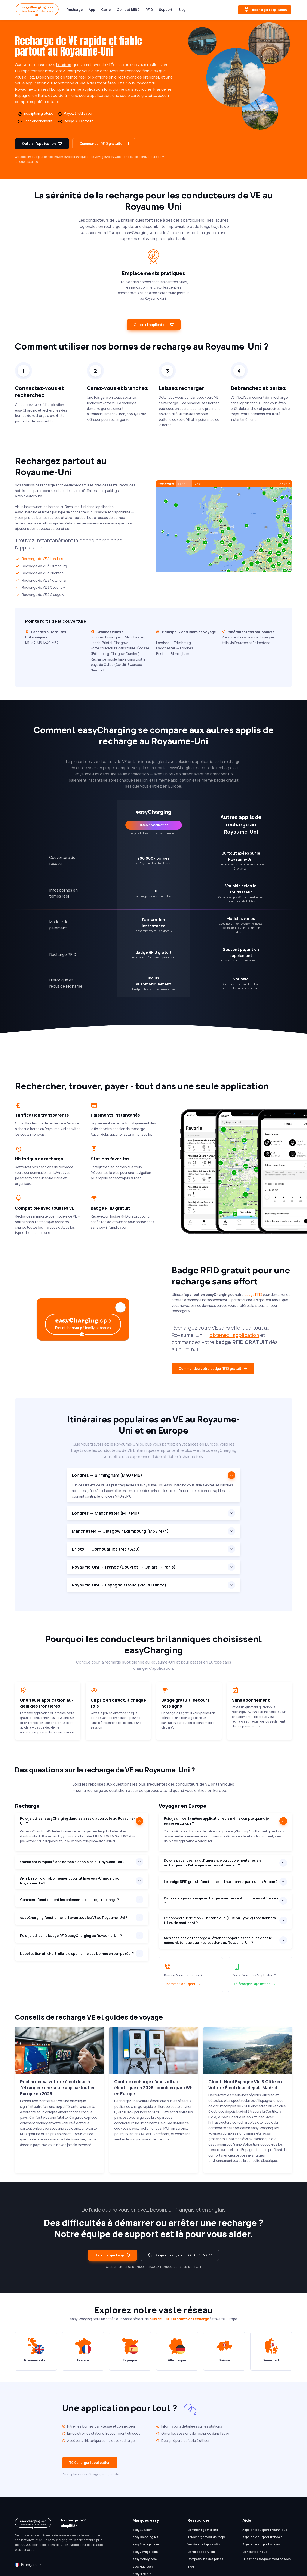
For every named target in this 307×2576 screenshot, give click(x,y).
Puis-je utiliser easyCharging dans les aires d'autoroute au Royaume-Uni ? (77, 1820)
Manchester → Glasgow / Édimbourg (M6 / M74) (120, 1531)
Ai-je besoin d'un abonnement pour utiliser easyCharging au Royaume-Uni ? (69, 1880)
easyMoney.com (145, 2559)
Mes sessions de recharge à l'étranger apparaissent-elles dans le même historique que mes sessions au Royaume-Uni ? (218, 1940)
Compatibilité (128, 9)
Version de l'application (204, 2544)
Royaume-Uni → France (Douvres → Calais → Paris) (124, 1567)
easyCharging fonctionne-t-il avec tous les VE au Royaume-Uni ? (73, 1917)
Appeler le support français (262, 2537)
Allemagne (177, 2360)
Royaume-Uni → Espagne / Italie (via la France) (119, 1585)
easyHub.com (143, 2566)
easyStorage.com (146, 2544)
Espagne (130, 2360)
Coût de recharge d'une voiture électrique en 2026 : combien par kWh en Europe (153, 2087)
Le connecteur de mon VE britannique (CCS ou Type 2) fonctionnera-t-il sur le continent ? (220, 1920)
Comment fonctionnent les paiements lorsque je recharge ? (69, 1899)
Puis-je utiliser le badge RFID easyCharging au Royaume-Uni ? (71, 1935)
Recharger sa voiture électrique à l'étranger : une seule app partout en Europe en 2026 (58, 2087)
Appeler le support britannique (264, 2530)
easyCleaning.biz (146, 2537)
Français (26, 2564)
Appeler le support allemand (262, 2544)
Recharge (75, 9)
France (83, 2360)
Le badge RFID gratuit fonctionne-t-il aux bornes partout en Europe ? (221, 1881)
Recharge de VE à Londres (42, 558)
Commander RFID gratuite (104, 143)
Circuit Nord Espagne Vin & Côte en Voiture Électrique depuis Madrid (245, 2084)
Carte (106, 9)
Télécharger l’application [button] (89, 2462)
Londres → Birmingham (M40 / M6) (107, 1475)
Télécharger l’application (265, 9)
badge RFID (253, 1294)
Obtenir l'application (42, 143)
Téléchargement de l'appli (206, 2537)
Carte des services (201, 2552)
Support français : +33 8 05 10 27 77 (180, 2255)
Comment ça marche (202, 2530)
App (92, 9)
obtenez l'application (234, 1334)
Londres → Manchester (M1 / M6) (105, 1513)
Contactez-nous (254, 2552)
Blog (182, 9)
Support (165, 9)
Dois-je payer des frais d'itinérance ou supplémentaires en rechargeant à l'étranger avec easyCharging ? (212, 1862)
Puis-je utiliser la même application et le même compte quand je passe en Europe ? (216, 1820)
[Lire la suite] (59, 2050)
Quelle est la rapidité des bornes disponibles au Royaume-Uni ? (72, 1861)
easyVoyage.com (145, 2552)
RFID (149, 9)
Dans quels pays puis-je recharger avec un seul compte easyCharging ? (221, 1900)
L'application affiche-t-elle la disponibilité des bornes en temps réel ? (77, 1953)
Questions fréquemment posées (266, 2559)
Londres (63, 64)
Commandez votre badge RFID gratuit (213, 1368)
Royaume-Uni (35, 2360)
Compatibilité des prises (205, 2559)
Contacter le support (182, 1984)
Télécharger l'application (255, 1984)
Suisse (224, 2360)
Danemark (271, 2360)
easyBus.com (142, 2530)
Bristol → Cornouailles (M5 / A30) (106, 1549)
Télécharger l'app (113, 2255)
